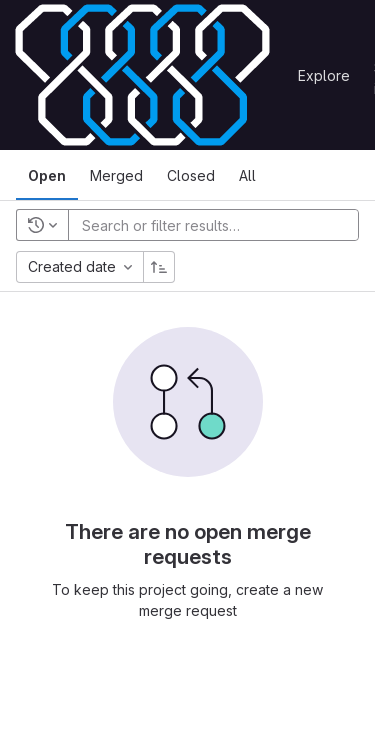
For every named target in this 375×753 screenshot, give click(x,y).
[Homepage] (142, 75)
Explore (324, 75)
